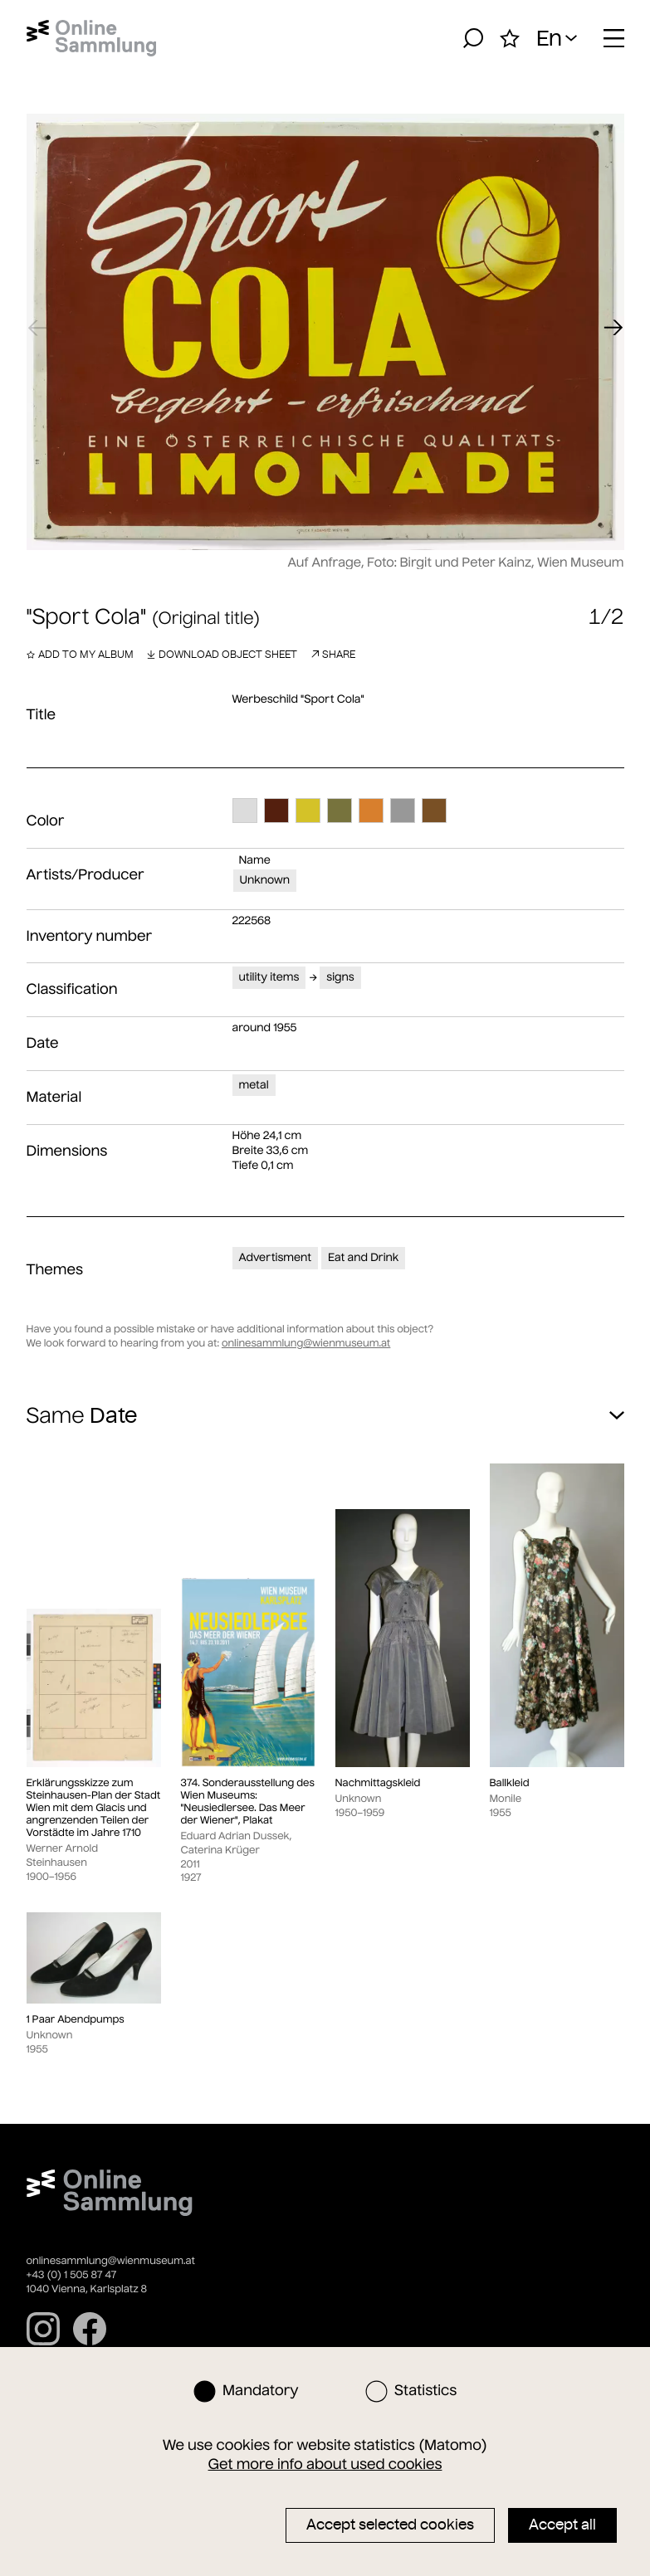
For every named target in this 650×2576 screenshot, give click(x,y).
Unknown (265, 880)
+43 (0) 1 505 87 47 (72, 2275)
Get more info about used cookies (325, 2464)
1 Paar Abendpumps (76, 2020)
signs (340, 977)
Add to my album (80, 654)
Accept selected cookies (390, 2524)
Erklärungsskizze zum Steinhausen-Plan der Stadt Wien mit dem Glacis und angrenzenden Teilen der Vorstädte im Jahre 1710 (94, 1808)
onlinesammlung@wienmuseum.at (306, 1343)
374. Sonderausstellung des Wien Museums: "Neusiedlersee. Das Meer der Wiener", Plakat (248, 1802)
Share (332, 654)
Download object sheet (222, 654)
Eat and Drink (363, 1257)
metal (254, 1085)
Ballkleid (510, 1783)
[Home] (92, 38)
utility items (269, 977)
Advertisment (275, 1257)
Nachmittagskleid (378, 1783)
